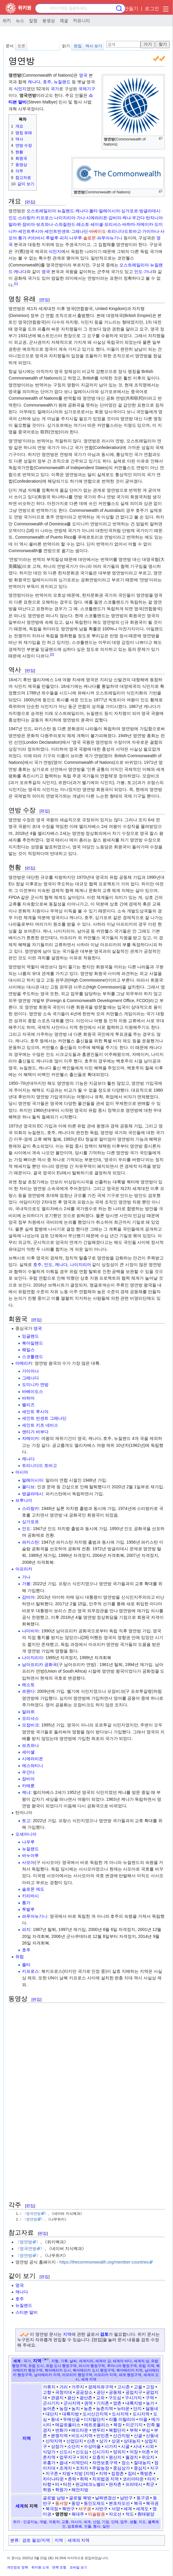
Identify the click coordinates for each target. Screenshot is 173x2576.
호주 (47, 81)
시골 (125, 2446)
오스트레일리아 (41, 210)
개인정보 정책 (17, 2567)
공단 (100, 2392)
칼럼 (33, 20)
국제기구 (86, 88)
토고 (26, 1820)
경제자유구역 (100, 2386)
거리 (63, 2386)
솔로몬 (89, 237)
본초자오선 (119, 2503)
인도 (12, 217)
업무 (123, 2522)
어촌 (146, 2451)
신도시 (65, 2451)
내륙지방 (133, 2403)
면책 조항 (59, 2567)
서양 (116, 2508)
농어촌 (49, 2408)
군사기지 (51, 2403)
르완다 (28, 1691)
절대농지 (142, 2462)
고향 (47, 2392)
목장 (117, 2424)
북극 (138, 2503)
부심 (146, 2430)
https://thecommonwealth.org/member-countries (104, 2262)
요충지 (98, 2457)
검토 (104, 2334)
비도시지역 (82, 2435)
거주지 (77, 2386)
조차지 (82, 2468)
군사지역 (72, 2403)
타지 (151, 2478)
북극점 (52, 2508)
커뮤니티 (81, 20)
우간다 (138, 217)
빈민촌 (102, 2435)
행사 (96, 2526)
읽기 (66, 46)
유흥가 (49, 2462)
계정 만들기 (125, 8)
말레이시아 (109, 210)
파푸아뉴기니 (109, 237)
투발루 (52, 237)
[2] (52, 654)
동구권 (143, 2497)
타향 (47, 2484)
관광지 (57, 2397)
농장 (63, 2408)
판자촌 (115, 2484)
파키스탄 (30, 1542)
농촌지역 (104, 2408)
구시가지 (133, 2397)
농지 (75, 2408)
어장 (134, 2451)
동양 (75, 2503)
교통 (65, 2522)
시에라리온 (96, 217)
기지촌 (102, 2403)
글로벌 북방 (80, 2497)
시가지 (111, 2446)
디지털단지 (94, 2419)
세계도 (142, 2508)
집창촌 (117, 2473)
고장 (150, 2386)
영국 (83, 75)
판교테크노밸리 (90, 2484)
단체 (114, 2522)
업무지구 (67, 2457)
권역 (88, 2403)
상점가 (57, 2446)
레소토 (83, 224)
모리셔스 (112, 224)
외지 (84, 2457)
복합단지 (117, 2430)
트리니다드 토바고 (39, 1465)
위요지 (148, 2457)
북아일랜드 (32, 1343)
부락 (134, 2430)
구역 (150, 2397)
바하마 (128, 224)
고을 (138, 2386)
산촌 (91, 2441)
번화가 (61, 2430)
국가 (55, 88)
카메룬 (28, 1785)
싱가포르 (129, 210)
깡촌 (117, 2403)
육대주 (77, 2514)
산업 (96, 2522)
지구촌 (52, 2473)
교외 (100, 2397)
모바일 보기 (78, 2567)
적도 (129, 2514)
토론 (21, 46)
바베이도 (97, 231)
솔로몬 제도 (33, 1889)
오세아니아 (25, 1834)
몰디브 (28, 1486)
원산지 (115, 2457)
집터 (132, 2473)
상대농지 (132, 2441)
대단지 (52, 2414)
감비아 (115, 217)
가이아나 (150, 231)
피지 (64, 237)
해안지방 (79, 2489)
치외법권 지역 (105, 2478)
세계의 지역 (79, 2540)
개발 (43, 2522)
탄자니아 (154, 217)
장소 (125, 2462)
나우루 (75, 237)
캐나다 (34, 81)
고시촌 (123, 2386)
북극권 (152, 2503)
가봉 (26, 1583)
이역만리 (79, 2462)
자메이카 (144, 224)
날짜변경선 (105, 2497)
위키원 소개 (40, 2567)
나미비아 (30, 1630)
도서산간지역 (95, 2414)
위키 (6, 20)
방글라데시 (149, 210)
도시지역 (141, 2414)
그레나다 (30, 1378)
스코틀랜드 (32, 1356)
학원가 (61, 2489)
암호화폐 (75, 2526)
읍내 (63, 2462)
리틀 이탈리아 (122, 2419)
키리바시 (36, 237)
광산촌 (86, 2397)
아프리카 (23, 1568)
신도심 (82, 2451)
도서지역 (120, 2414)
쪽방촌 (146, 2473)
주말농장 (100, 2468)
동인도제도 (94, 2503)
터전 (67, 2484)
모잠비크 (30, 1725)
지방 (66, 2473)
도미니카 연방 (35, 1384)
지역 (67, 2334)
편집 (78, 46)
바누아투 (30, 1855)
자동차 (54, 2522)
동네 (55, 2419)
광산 (71, 2397)
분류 (14, 2540)
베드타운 (79, 2430)
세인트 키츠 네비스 (40, 1425)
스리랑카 (26, 217)
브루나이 (23, 1500)
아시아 (21, 1472)
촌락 (72, 2478)
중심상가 (121, 2468)
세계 (16, 2361)
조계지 (65, 2468)
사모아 (28, 1862)
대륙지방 (70, 2414)
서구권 (84, 2508)
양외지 (119, 2451)
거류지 (49, 2386)
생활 (133, 2522)
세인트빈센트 (57, 231)
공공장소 (84, 2392)
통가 (22, 237)
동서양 (61, 2503)
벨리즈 (28, 1404)
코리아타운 (133, 2478)
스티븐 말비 (26, 2312)
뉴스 (20, 20)
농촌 (88, 2408)
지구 (154, 2468)
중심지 (140, 2468)
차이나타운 (53, 2478)
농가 (150, 2403)
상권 (116, 2441)
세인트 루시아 (35, 1411)
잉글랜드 (30, 1336)
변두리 (98, 2430)
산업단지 (74, 2441)
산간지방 (121, 2435)
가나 (81, 217)
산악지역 (54, 2441)
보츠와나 (44, 224)
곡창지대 (63, 2392)
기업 (105, 2522)
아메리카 (23, 1363)
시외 (150, 2446)
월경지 (131, 2457)
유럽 (19, 1956)
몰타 (93, 210)
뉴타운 (123, 2408)
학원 (47, 2489)
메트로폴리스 (96, 2424)
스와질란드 (64, 224)
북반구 (68, 2508)
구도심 (115, 2397)
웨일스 (28, 1349)
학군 (150, 2484)
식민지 (20, 88)
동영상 (48, 20)
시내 (137, 2446)
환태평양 (145, 2514)
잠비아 (28, 224)
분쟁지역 (59, 2435)
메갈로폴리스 (67, 2424)
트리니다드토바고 (124, 231)
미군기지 (134, 2424)
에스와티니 (32, 1765)
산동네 (152, 2435)
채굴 (64, 20)
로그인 (152, 8)
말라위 (14, 224)
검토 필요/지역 (36, 2540)
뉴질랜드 (62, 81)
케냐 (126, 217)
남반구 (126, 2497)
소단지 (73, 2446)
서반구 (101, 2508)
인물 (87, 2526)
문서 (10, 46)
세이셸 (96, 224)
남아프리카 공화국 (39, 1664)
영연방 (31, 2219)
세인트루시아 (30, 231)
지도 (142, 2522)
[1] (16, 283)
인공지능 (30, 2522)
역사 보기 (93, 46)
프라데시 (133, 2484)
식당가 (49, 2451)
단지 (137, 2408)
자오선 (115, 2514)
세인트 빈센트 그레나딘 (44, 1418)
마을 (143, 2419)
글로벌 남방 (54, 2497)
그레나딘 (79, 231)
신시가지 (100, 2451)
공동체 (115, 2392)
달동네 (152, 2408)
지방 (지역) (84, 2473)
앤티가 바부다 (35, 1431)
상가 (103, 2441)
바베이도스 (32, 1391)
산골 (138, 2435)
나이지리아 (64, 217)
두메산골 (71, 2419)
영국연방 (33, 2213)
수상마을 (92, 2446)
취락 (84, 2478)
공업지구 (133, 2392)
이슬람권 (96, 2514)
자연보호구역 (105, 2462)
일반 (106, 2526)
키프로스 (44, 217)
